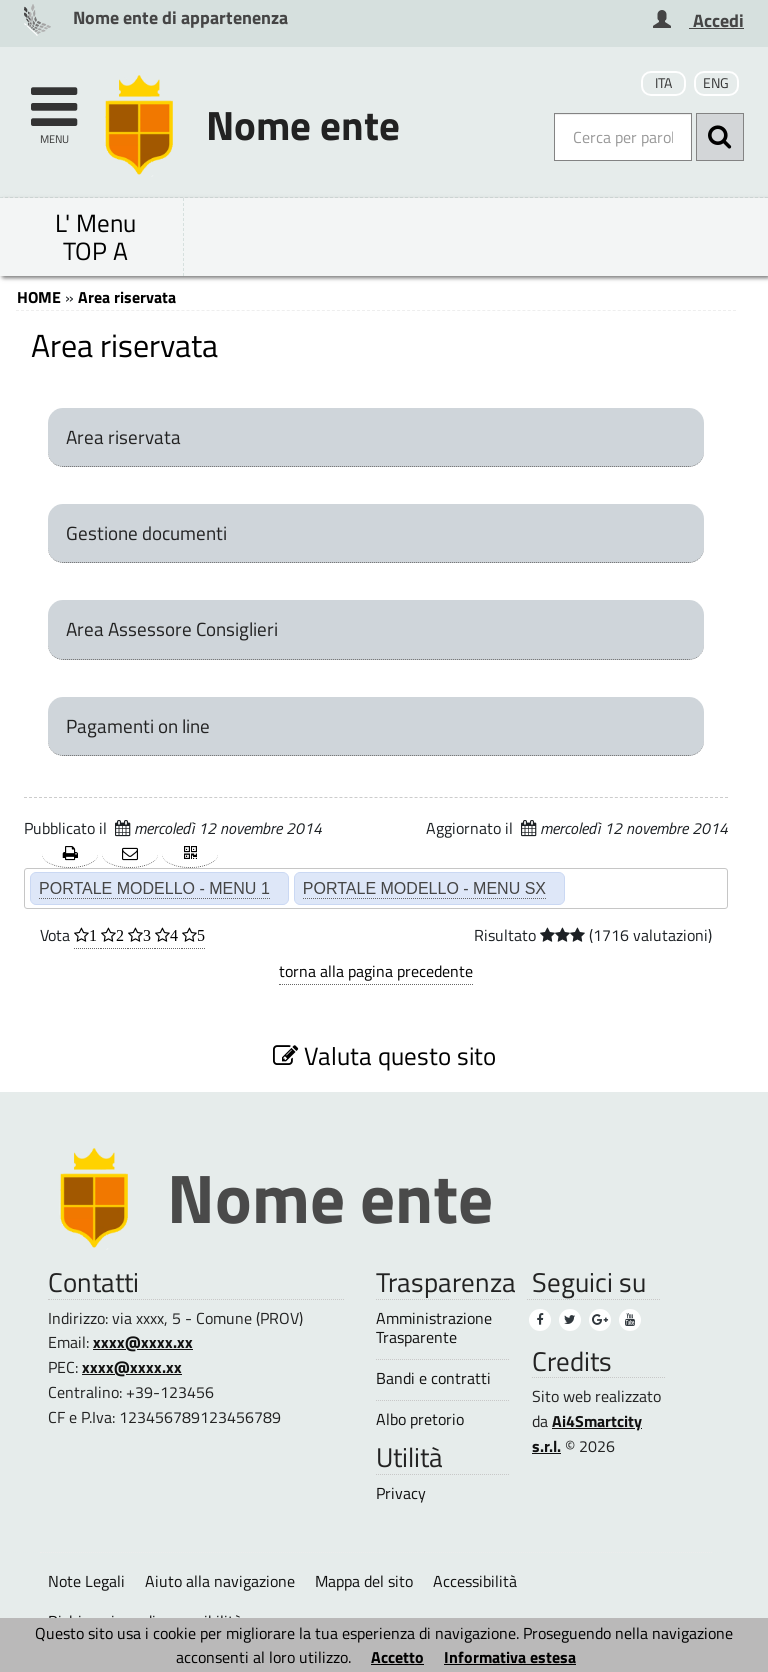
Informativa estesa (510, 1657)
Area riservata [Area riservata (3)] (123, 437)
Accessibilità (475, 1581)
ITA (663, 83)
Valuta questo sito (384, 1055)
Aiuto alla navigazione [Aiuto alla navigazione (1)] (220, 1581)
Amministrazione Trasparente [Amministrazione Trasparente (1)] (434, 1328)
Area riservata (127, 297)
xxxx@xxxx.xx (143, 1342)
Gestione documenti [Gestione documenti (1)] (146, 533)
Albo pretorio (420, 1419)
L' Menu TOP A (95, 236)
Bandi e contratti (433, 1378)
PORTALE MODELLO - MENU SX (424, 888)
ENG (716, 83)
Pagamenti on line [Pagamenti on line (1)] (138, 726)
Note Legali (86, 1581)
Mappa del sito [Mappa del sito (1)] (364, 1581)
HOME (39, 297)
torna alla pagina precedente (376, 971)
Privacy (401, 1493)
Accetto (397, 1657)
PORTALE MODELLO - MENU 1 (154, 888)
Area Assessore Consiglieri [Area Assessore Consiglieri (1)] (172, 629)
